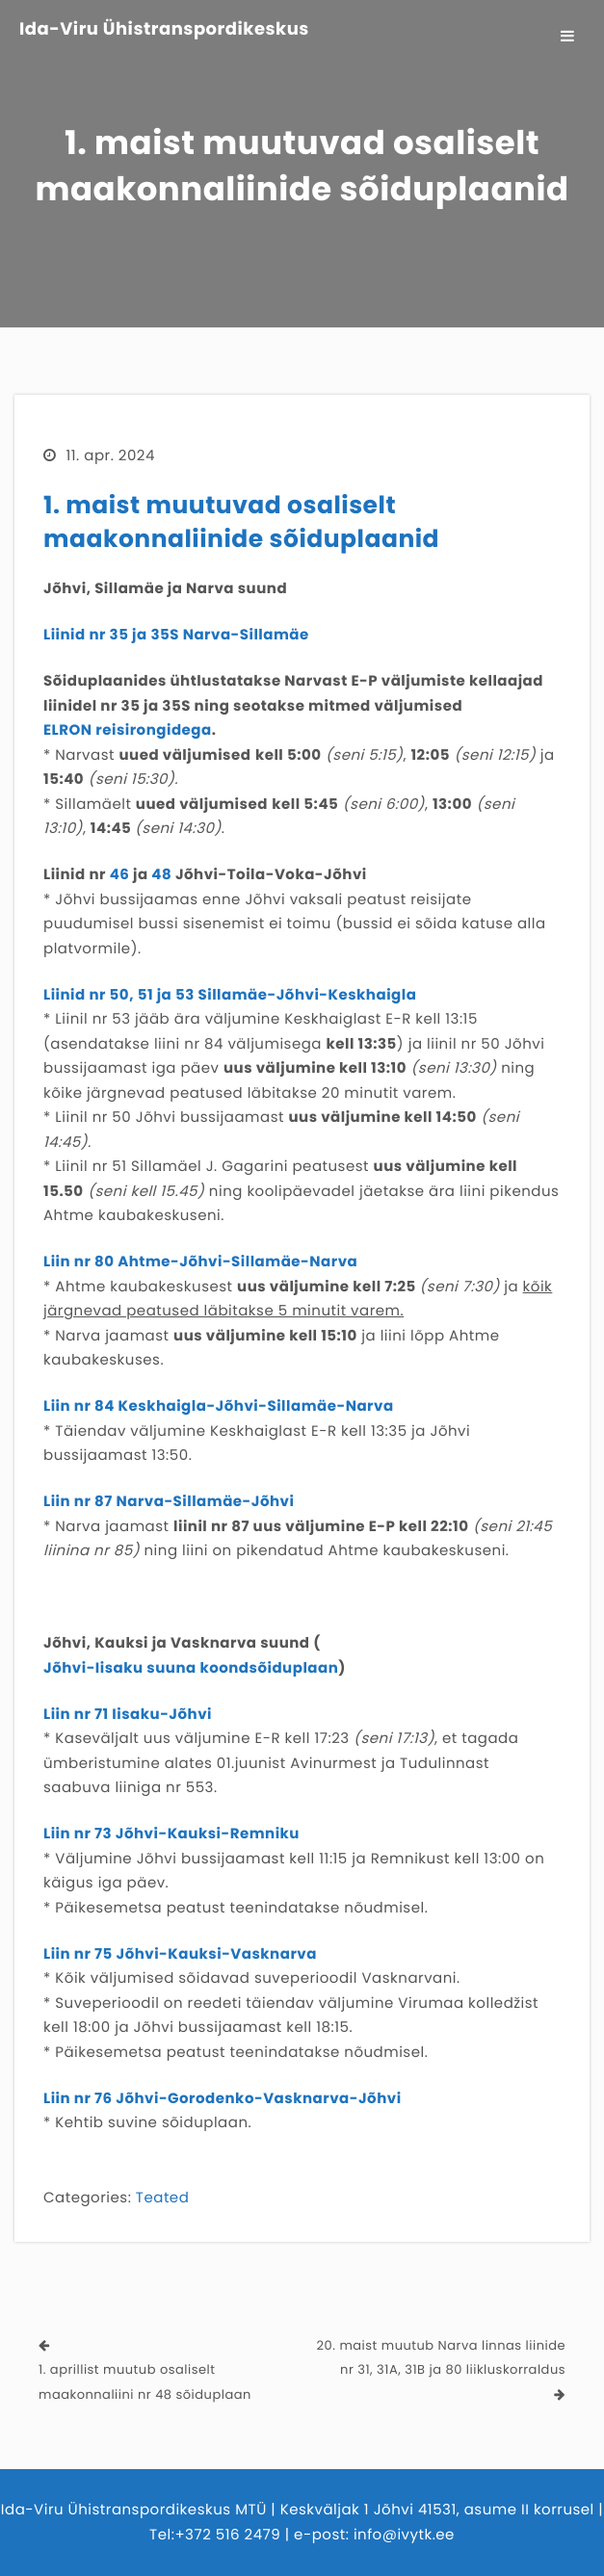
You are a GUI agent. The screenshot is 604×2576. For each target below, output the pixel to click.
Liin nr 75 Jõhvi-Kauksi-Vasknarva (180, 1954)
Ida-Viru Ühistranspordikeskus (164, 30)
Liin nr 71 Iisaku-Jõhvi (127, 1714)
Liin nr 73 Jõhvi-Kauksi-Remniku (171, 1834)
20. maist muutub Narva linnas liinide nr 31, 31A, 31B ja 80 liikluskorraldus (441, 2358)
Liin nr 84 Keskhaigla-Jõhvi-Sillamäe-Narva (218, 1406)
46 (120, 875)
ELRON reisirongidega (127, 730)
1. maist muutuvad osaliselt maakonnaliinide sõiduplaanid (241, 522)
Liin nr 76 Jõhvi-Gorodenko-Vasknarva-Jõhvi (222, 2099)
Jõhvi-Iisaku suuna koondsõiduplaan (190, 1668)
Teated (162, 2198)
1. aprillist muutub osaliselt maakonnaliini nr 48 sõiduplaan (145, 2382)
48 (161, 875)
